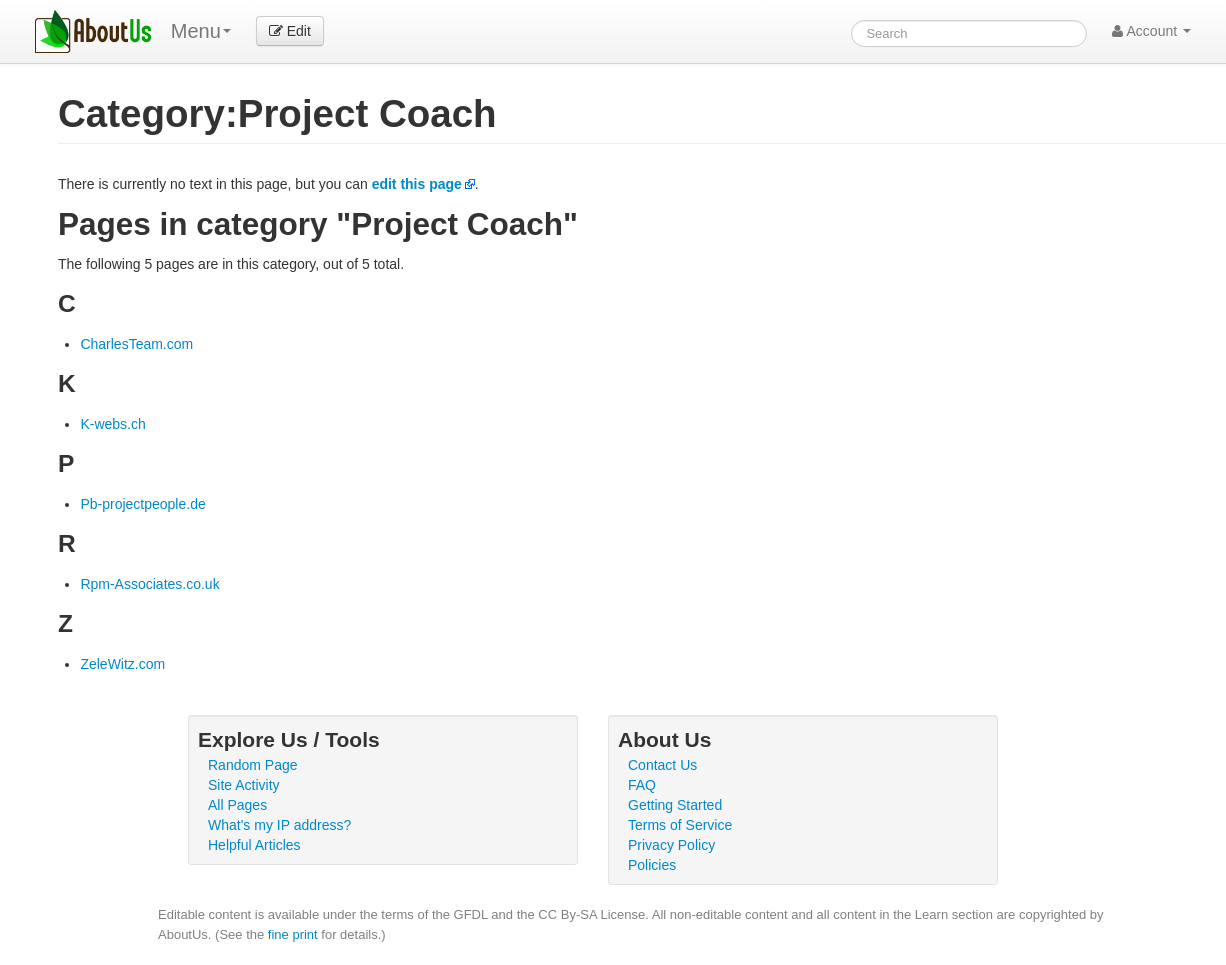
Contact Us (662, 765)
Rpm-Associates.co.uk (149, 584)
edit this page (417, 184)
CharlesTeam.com (136, 344)
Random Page (253, 765)
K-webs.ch (112, 424)
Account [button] (1151, 31)
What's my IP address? (279, 825)
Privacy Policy (671, 845)
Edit (290, 31)
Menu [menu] (201, 31)
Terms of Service (680, 825)
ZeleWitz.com (122, 664)
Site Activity (244, 785)
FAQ (642, 785)
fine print (293, 934)
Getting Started (675, 805)
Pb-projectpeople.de (142, 504)
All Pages (237, 805)
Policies (652, 865)
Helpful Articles (254, 845)
